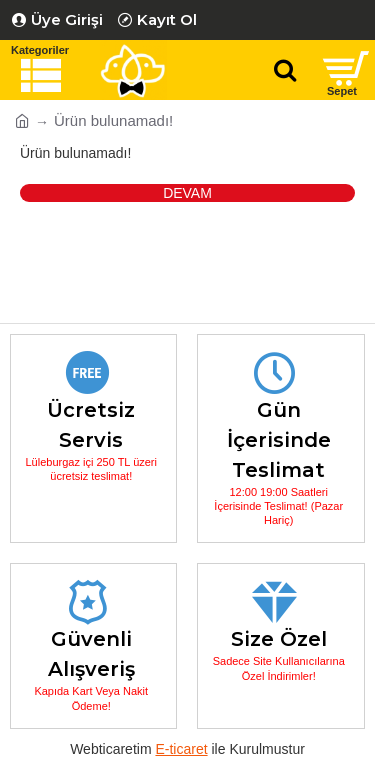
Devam (187, 193)
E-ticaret (181, 749)
